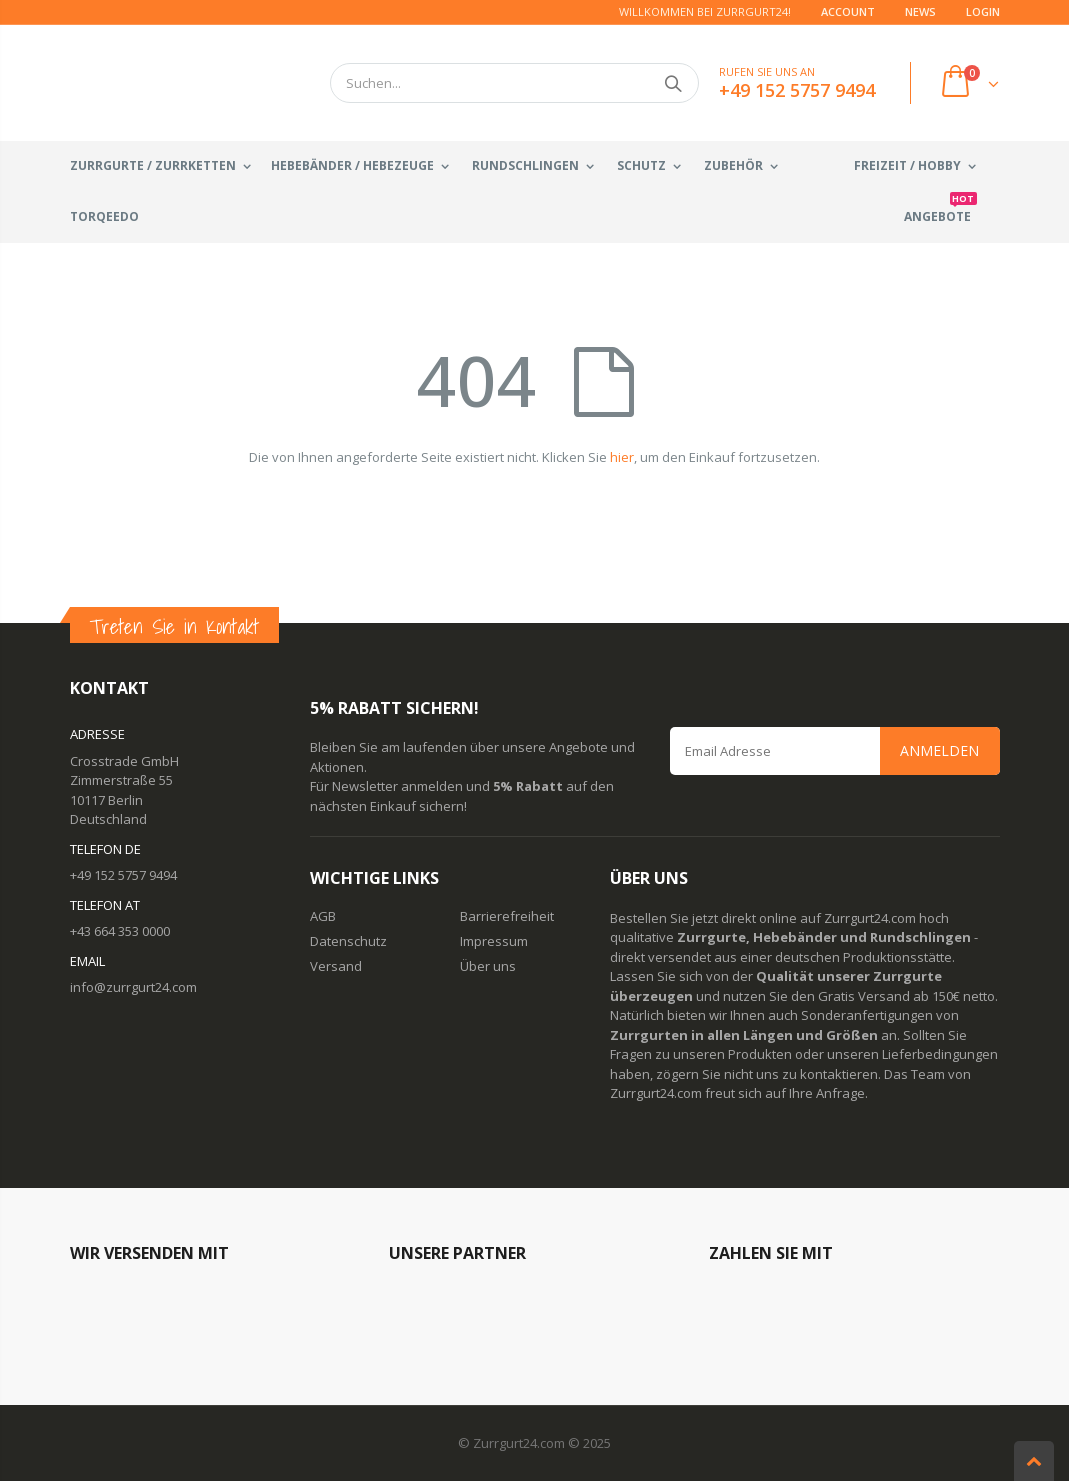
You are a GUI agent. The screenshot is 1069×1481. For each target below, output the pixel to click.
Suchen (673, 83)
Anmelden (939, 750)
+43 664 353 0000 (120, 931)
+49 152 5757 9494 (123, 875)
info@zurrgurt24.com (133, 987)
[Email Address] (835, 751)
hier (622, 457)
